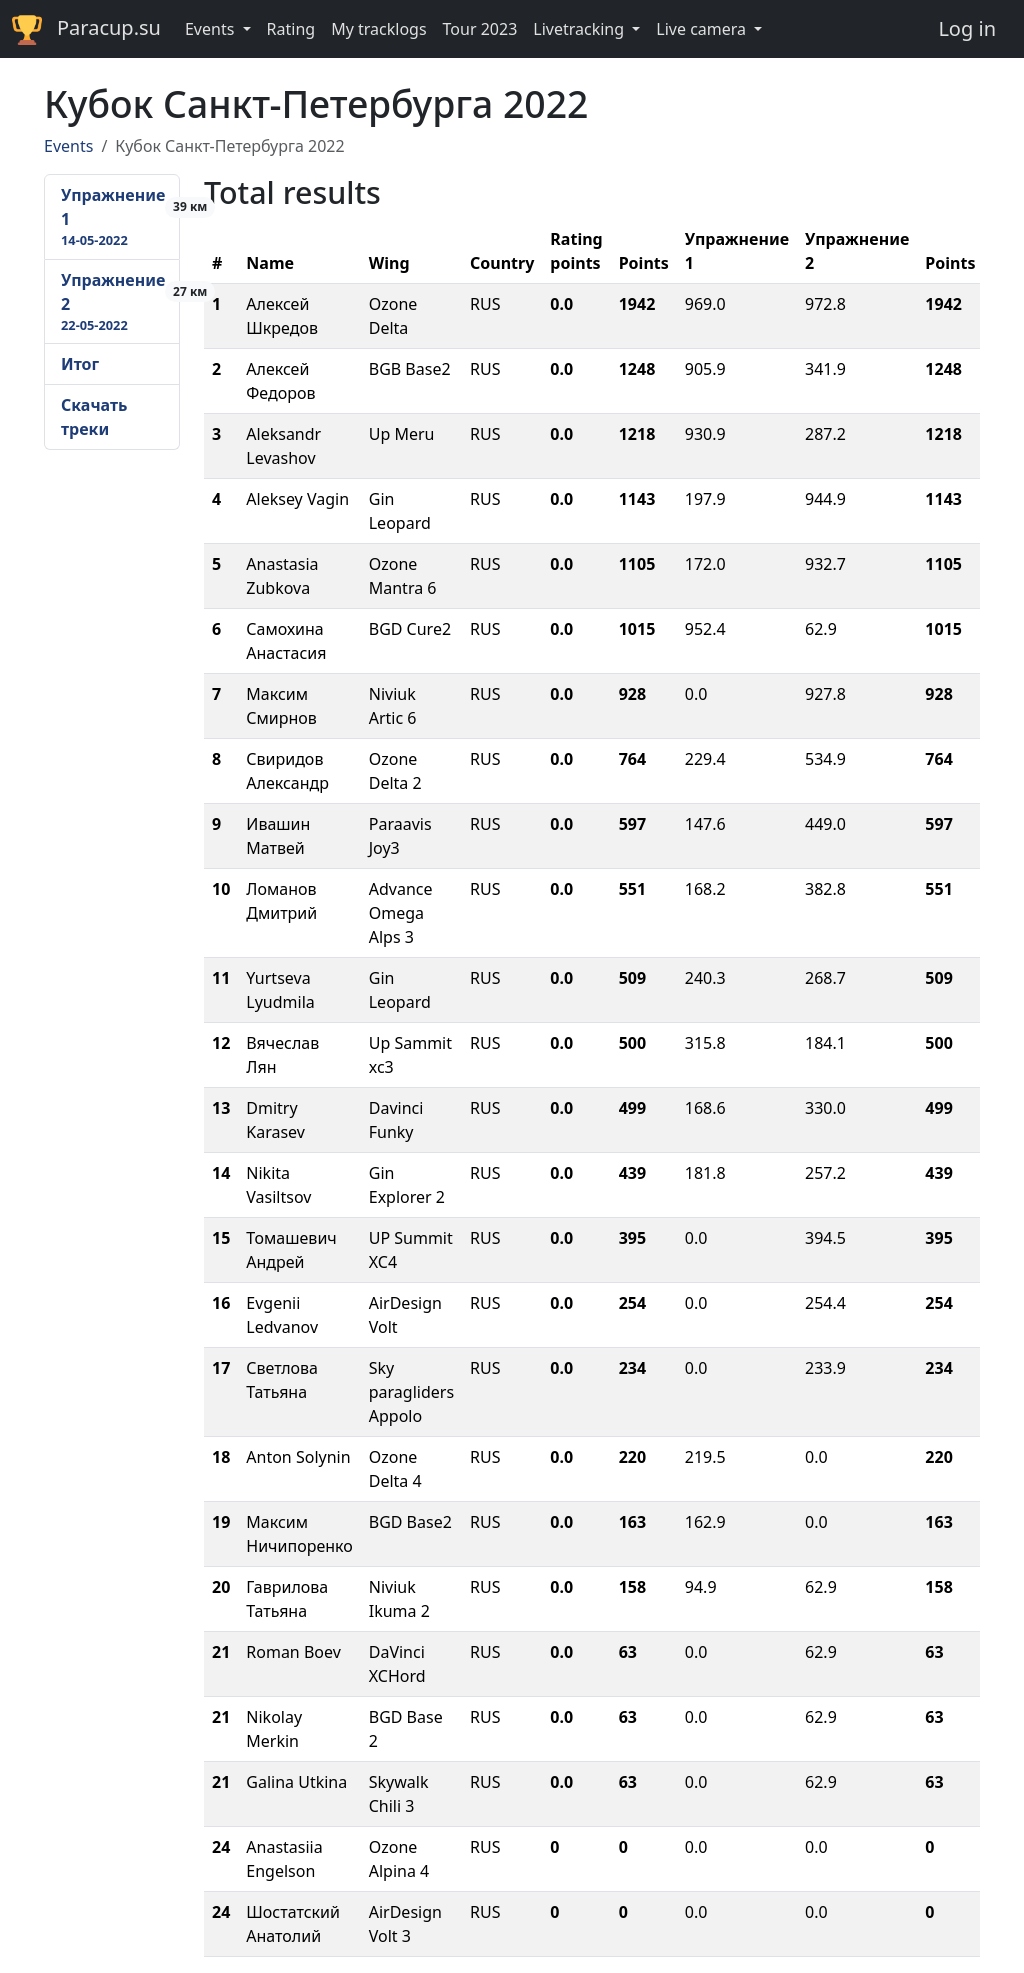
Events (68, 146)
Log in (967, 28)
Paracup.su (86, 29)
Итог (80, 364)
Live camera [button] (703, 29)
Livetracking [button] (580, 29)
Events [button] (212, 29)
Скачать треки (94, 417)
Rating (291, 29)
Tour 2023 (480, 29)
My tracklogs (378, 29)
